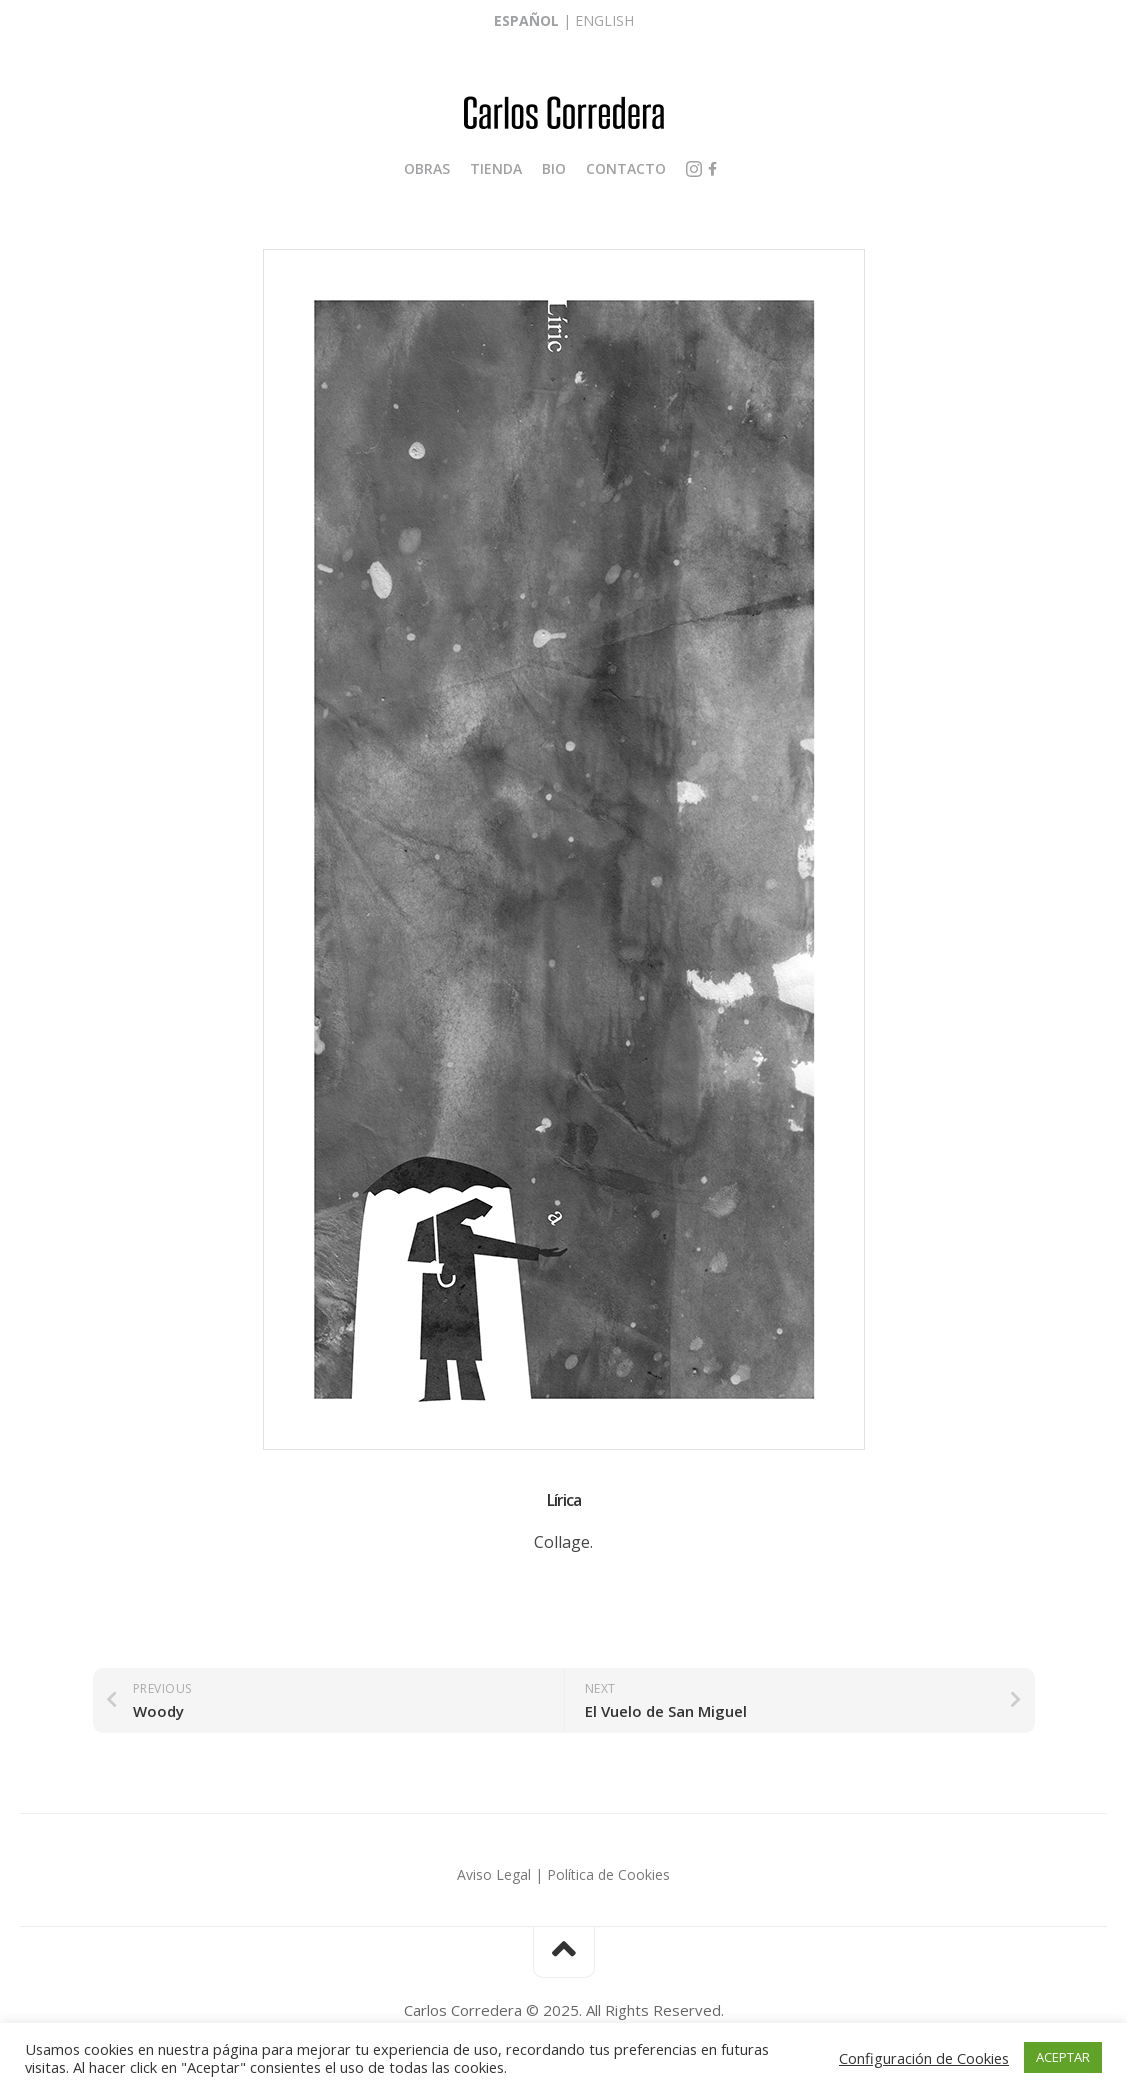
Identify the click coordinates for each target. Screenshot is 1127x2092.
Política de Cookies (608, 1874)
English (604, 20)
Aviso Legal (494, 1874)
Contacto (626, 168)
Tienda (496, 168)
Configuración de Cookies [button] (924, 2058)
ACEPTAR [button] (1063, 2057)
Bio (554, 168)
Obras (427, 168)
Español (526, 20)
